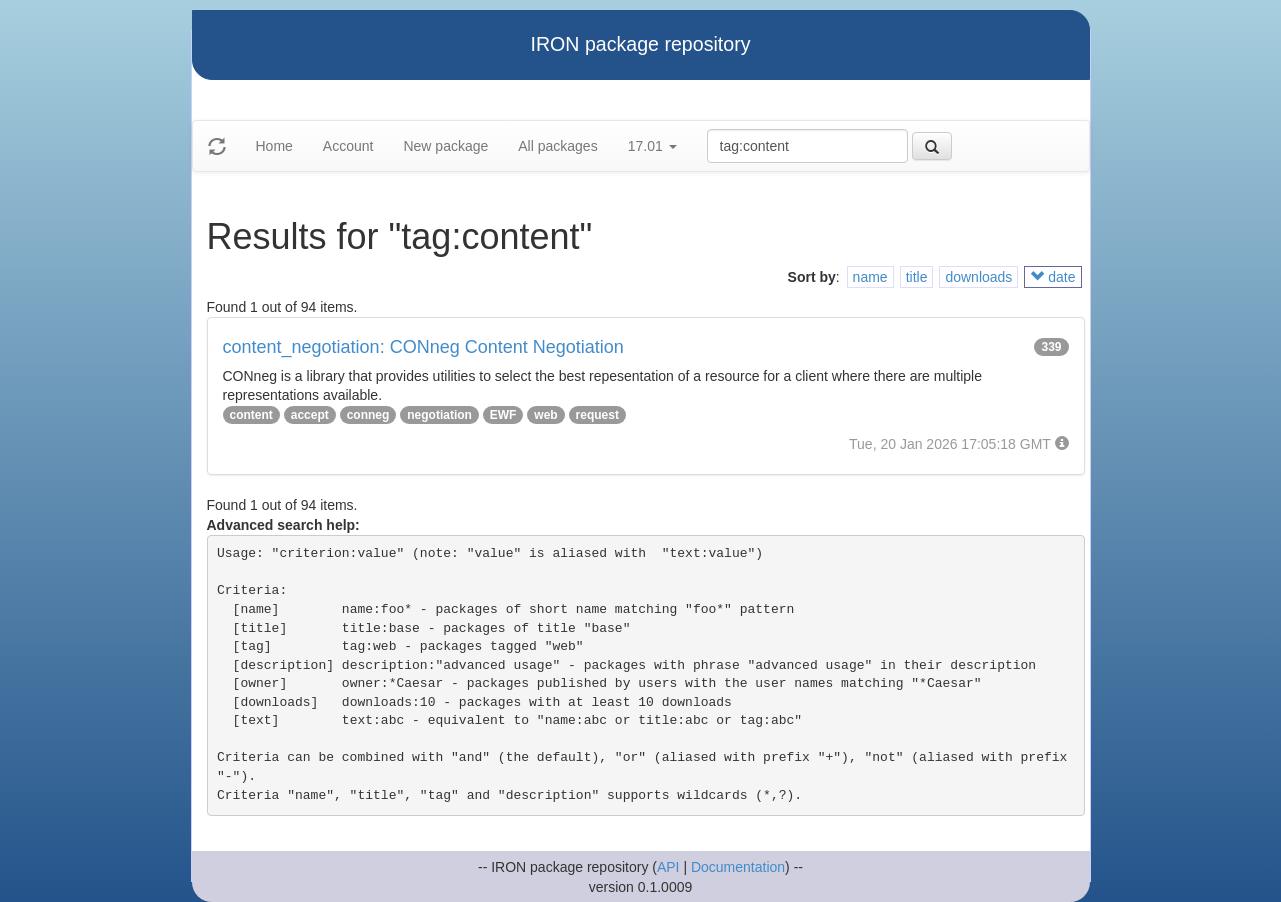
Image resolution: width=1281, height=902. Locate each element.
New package (445, 146)
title (917, 277)
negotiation (439, 415)
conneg (368, 415)
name (870, 277)
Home (274, 146)
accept (310, 415)
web (545, 415)
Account (348, 146)
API (668, 867)
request (597, 415)
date (1052, 277)
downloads (978, 277)
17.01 (652, 146)
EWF (503, 415)
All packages (557, 146)
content (251, 415)
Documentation (738, 867)
